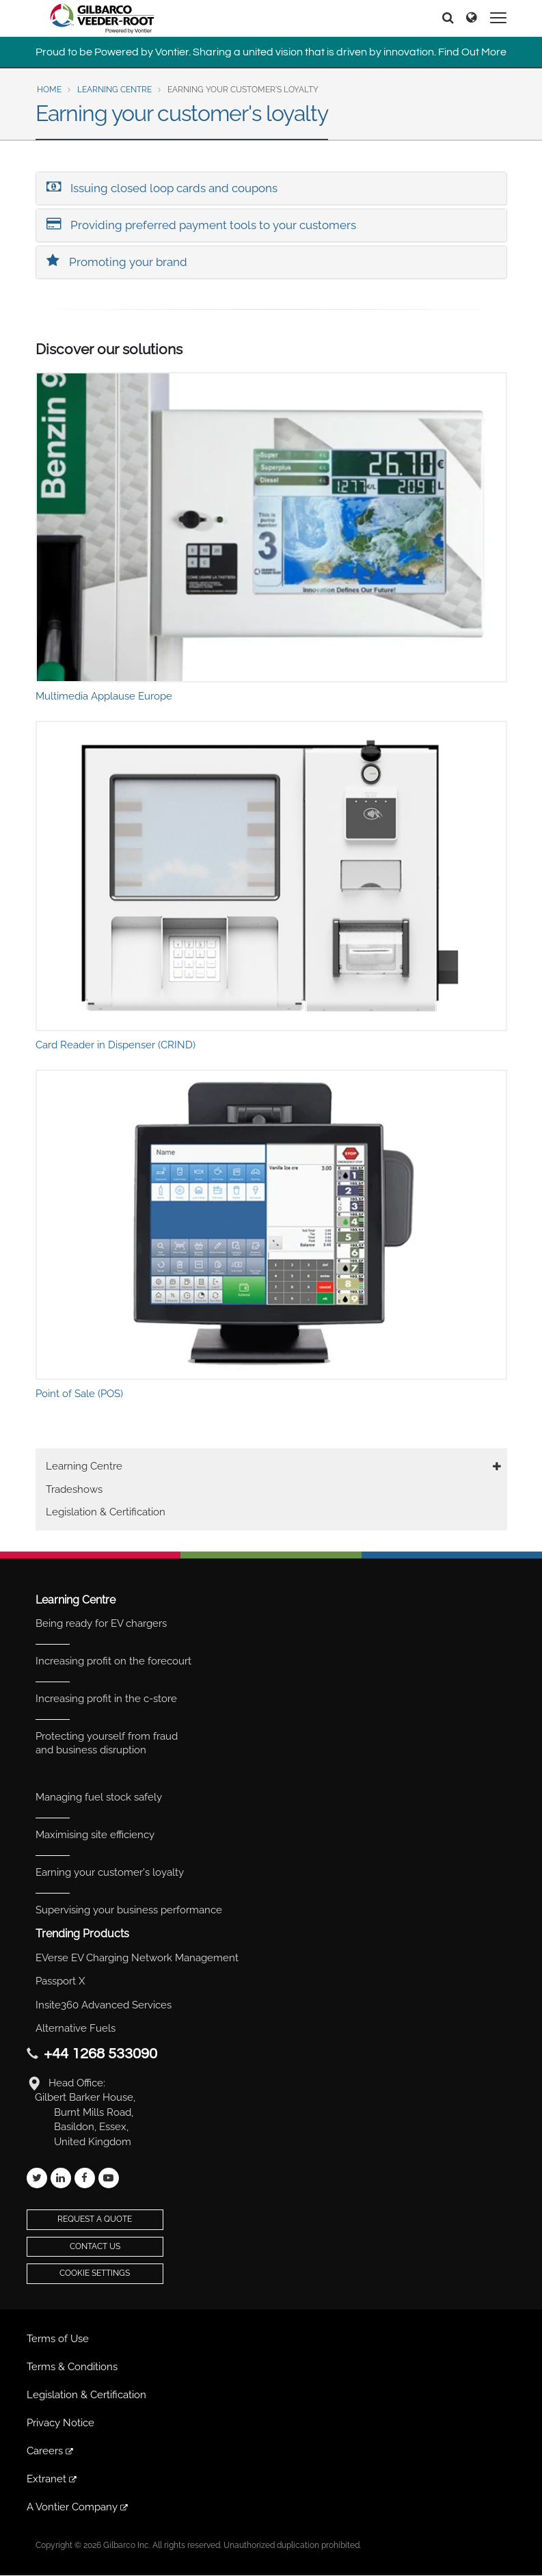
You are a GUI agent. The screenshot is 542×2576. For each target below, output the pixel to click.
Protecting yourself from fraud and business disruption (107, 1743)
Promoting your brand (116, 261)
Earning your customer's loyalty (110, 1872)
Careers (51, 2451)
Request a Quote (94, 2219)
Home (49, 89)
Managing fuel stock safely (99, 1797)
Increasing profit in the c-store (106, 1698)
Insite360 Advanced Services (104, 2005)
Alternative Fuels (76, 2028)
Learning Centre (114, 89)
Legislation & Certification (105, 1512)
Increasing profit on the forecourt (113, 1661)
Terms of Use (58, 2339)
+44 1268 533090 (100, 2054)
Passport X (60, 1981)
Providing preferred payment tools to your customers (201, 224)
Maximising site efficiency (95, 1835)
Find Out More (472, 52)
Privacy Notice (60, 2423)
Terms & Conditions (72, 2367)
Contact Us (95, 2246)
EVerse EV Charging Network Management (137, 1958)
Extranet (53, 2479)
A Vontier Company (78, 2507)
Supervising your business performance (129, 1910)
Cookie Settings (94, 2273)
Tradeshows (74, 1489)
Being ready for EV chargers (101, 1623)
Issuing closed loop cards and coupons (161, 187)
